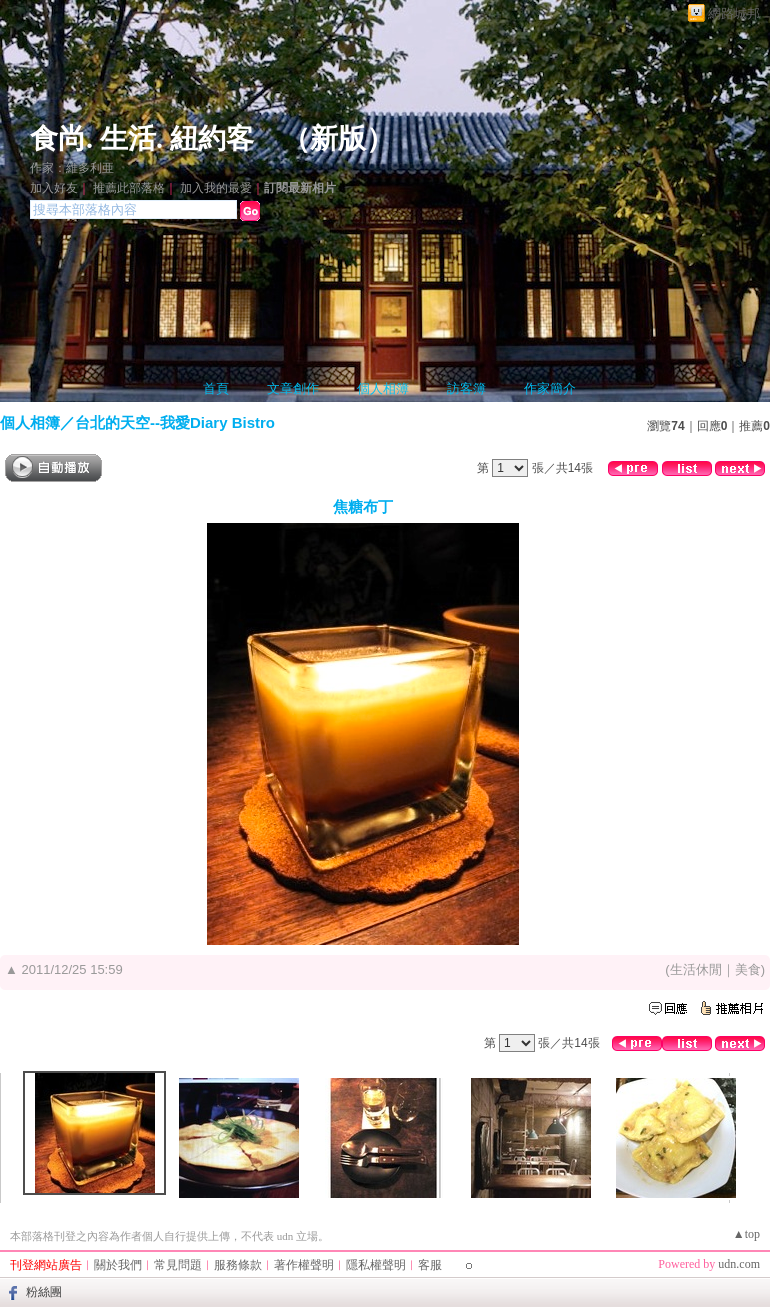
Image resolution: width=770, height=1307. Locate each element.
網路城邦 (734, 13)
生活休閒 (696, 969)
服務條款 (238, 1265)
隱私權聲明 (376, 1265)
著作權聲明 (304, 1265)
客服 (430, 1265)
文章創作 (293, 388)
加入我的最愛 (216, 188)
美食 (748, 969)
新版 (338, 138)
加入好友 (54, 188)
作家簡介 (550, 388)
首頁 (216, 388)
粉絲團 (44, 1292)
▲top (746, 1234)
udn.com (739, 1264)
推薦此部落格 (129, 188)
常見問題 (178, 1265)
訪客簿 (466, 388)
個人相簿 (383, 388)
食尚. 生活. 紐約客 (142, 138)
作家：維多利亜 (72, 168)
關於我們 (118, 1265)
